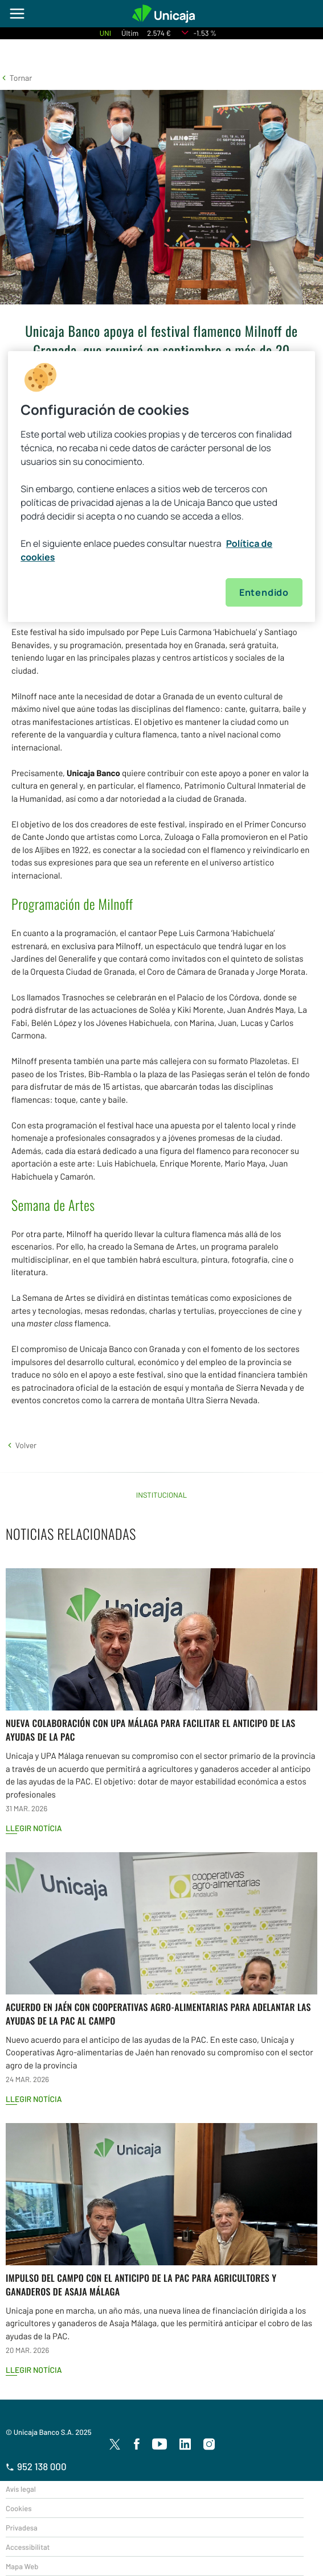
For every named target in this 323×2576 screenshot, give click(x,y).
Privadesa (22, 2527)
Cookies (18, 2508)
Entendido (264, 592)
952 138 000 (36, 2466)
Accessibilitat (28, 2547)
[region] (161, 486)
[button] (16, 78)
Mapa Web (22, 2566)
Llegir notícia (34, 1828)
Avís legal (21, 2488)
